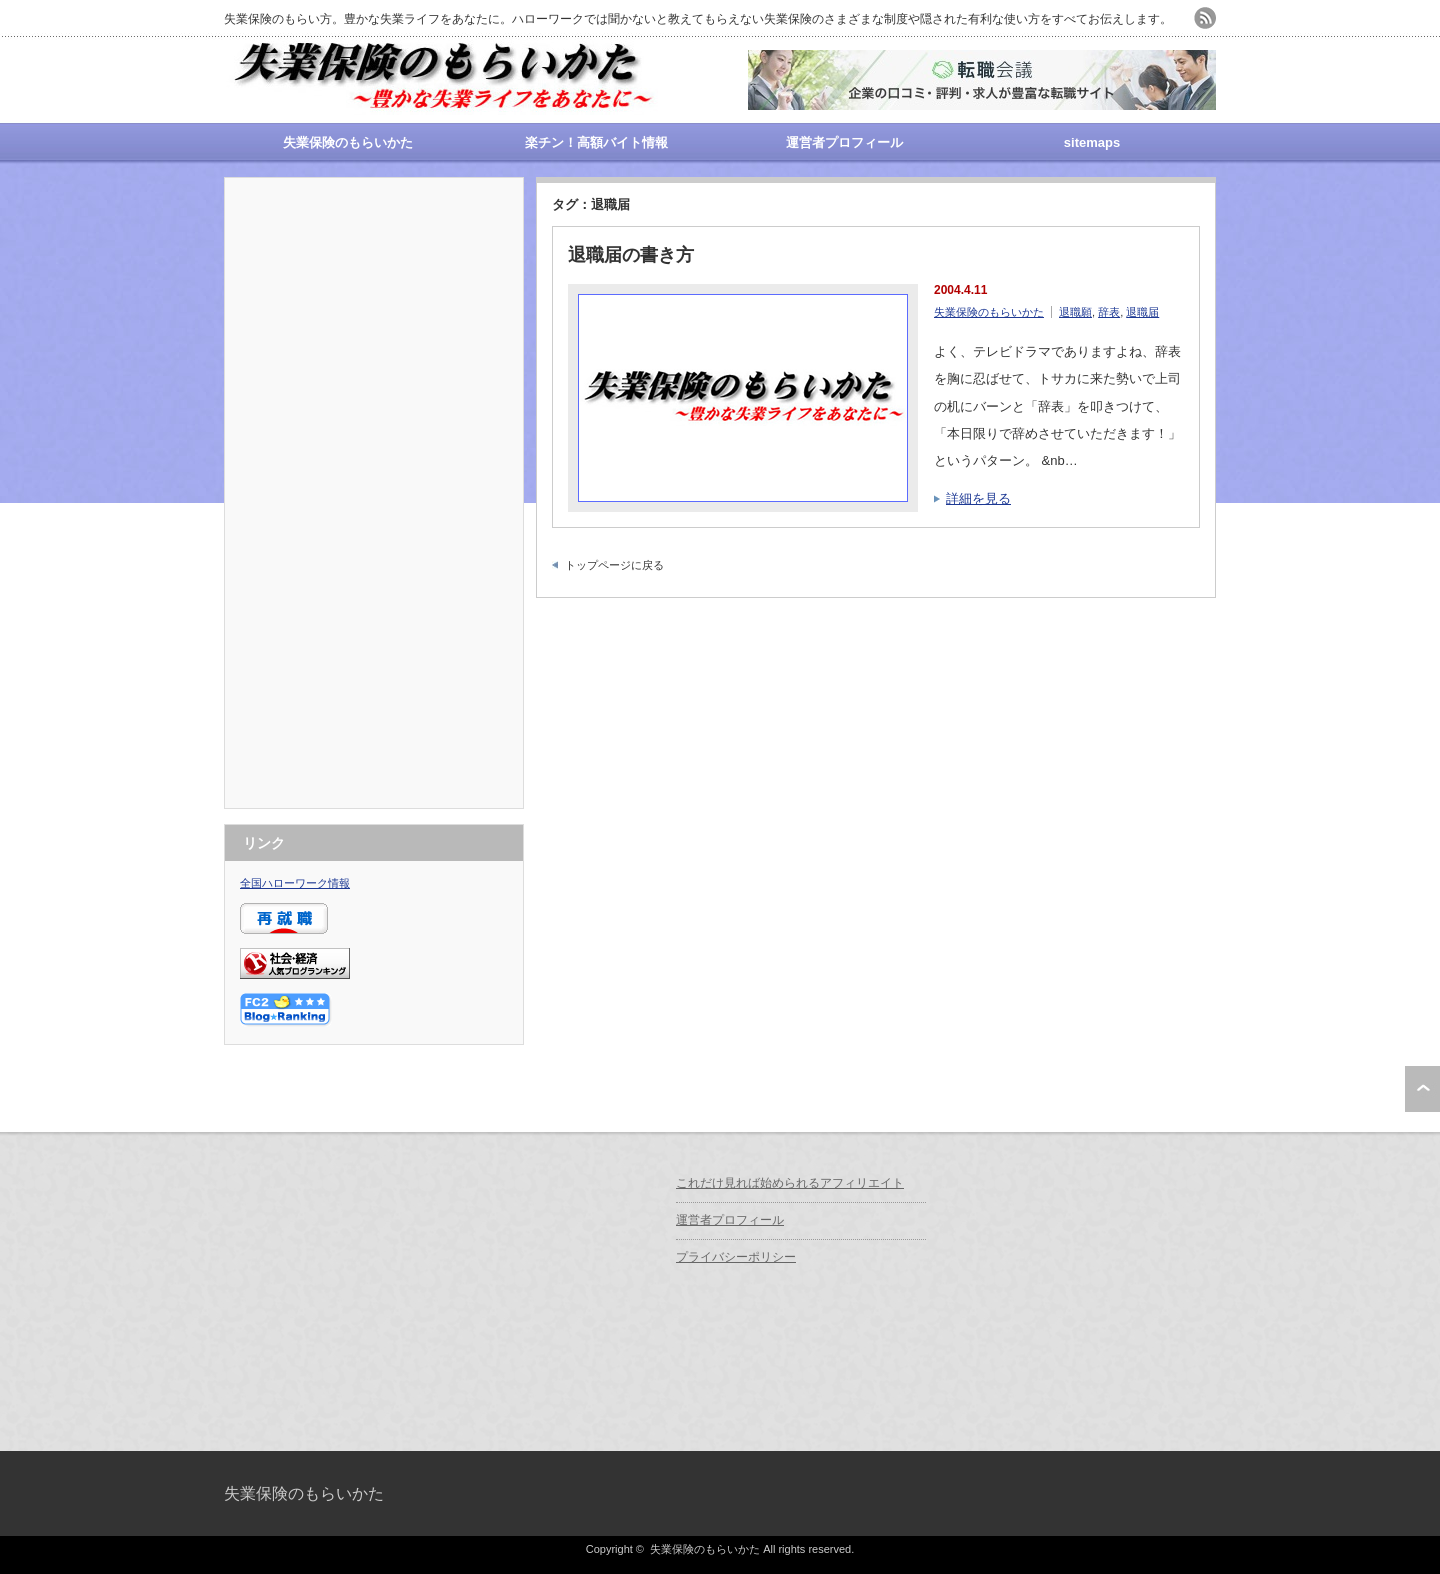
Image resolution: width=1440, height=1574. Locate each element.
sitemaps (1092, 142)
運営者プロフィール (844, 142)
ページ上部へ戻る (1422, 1089)
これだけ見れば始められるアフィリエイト (790, 1183)
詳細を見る (978, 498)
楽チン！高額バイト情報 (596, 142)
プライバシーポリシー (736, 1257)
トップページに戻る (614, 565)
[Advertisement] (374, 493)
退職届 (1142, 312)
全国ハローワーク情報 (295, 883)
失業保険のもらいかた (348, 142)
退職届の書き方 (631, 255)
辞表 (1109, 312)
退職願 (1075, 312)
